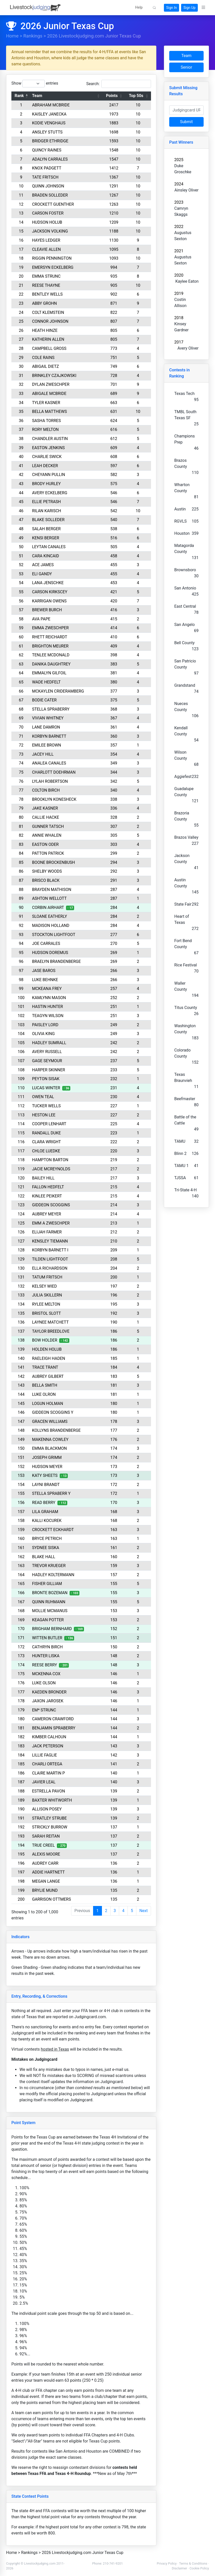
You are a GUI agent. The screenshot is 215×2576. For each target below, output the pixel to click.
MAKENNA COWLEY (50, 1439)
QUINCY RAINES (46, 150)
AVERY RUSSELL (47, 1051)
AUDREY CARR (45, 1863)
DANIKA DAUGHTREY (51, 664)
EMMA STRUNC (46, 276)
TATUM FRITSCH (47, 1277)
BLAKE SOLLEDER (48, 519)
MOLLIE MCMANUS (50, 1610)
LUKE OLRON (44, 1394)
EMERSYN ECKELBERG (53, 267)
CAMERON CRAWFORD (53, 1718)
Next (143, 1910)
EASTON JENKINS (48, 447)
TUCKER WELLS (46, 1105)
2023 (178, 202)
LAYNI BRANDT (46, 1484)
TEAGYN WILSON (47, 1015)
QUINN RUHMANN (49, 1601)
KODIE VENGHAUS (49, 123)
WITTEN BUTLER (47, 1637)
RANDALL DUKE (46, 1133)
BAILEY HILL (43, 1178)
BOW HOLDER (44, 1340)
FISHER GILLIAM (47, 1583)
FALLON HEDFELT (48, 1187)
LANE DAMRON (46, 727)
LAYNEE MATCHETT (50, 1322)
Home (12, 36)
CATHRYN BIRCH (47, 1647)
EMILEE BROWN (46, 745)
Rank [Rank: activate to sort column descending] (19, 95)
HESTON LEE (44, 1115)
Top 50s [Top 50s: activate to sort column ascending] (136, 95)
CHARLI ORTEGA (47, 1764)
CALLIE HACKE (45, 817)
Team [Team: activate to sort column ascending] (37, 95)
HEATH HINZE (45, 330)
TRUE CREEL (43, 1845)
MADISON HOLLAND (50, 925)
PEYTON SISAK (45, 1078)
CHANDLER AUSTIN (50, 438)
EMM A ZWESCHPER (51, 1223)
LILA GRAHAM (45, 1511)
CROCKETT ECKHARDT (53, 1529)
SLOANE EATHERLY (49, 916)
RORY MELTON (45, 429)
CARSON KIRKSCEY (50, 591)
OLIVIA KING (43, 1033)
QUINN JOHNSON (48, 186)
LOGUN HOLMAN (47, 1403)
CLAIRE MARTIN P (48, 1773)
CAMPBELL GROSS (49, 348)
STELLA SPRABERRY (51, 709)
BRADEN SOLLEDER (50, 195)
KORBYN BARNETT (49, 736)
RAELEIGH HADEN (48, 1358)
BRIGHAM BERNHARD (52, 1628)
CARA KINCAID (45, 556)
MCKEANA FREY (47, 988)
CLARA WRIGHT (46, 1141)
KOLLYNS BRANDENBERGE (56, 1430)
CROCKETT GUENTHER (53, 204)
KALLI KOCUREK (47, 1520)
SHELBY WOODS (47, 871)
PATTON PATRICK (48, 853)
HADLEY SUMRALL (49, 1042)
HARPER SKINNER (48, 1069)
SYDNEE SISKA (45, 1547)
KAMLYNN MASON (49, 997)
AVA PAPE (41, 619)
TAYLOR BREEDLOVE (51, 1331)
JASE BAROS (43, 970)
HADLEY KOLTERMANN (53, 1574)
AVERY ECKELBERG (49, 492)
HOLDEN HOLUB (47, 1349)
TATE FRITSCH (45, 177)
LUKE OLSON (44, 1683)
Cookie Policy (199, 2568)
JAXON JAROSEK (47, 1701)
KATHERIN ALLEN (48, 339)
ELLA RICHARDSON (50, 1268)
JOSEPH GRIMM (47, 1457)
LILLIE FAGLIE (44, 1755)
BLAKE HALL (43, 1556)
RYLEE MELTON (46, 1304)
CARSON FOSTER (47, 213)
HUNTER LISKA (45, 1655)
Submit (186, 121)
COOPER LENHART (49, 1123)
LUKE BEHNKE (45, 979)
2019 (178, 293)
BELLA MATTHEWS (49, 411)
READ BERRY (43, 1502)
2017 (178, 342)
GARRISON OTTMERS (51, 1899)
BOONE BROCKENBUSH (53, 862)
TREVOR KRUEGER (49, 1565)
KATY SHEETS (45, 1475)
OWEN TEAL (43, 1096)
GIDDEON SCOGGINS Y (52, 1412)
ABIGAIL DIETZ (45, 366)
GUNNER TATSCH (48, 826)
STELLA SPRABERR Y (51, 1493)
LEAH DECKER (45, 465)
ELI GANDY (42, 573)
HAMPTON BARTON (50, 1159)
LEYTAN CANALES (49, 546)
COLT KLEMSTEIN (48, 312)
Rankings (32, 36)
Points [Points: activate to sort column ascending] (112, 95)
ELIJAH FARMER (47, 1232)
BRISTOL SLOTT (46, 1313)
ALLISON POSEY (47, 1809)
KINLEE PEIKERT (47, 1196)
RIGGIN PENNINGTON (52, 258)
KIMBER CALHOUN (49, 1736)
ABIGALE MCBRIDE (49, 393)
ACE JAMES (43, 564)
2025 (178, 159)
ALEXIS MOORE (46, 1854)
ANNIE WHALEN (46, 835)
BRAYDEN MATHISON (51, 889)
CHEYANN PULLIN (48, 474)
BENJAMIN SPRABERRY (53, 1728)
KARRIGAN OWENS (49, 601)
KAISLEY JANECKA (49, 114)
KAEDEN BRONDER (49, 1692)
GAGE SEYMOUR (47, 1060)
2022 (178, 226)
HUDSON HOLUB (47, 222)
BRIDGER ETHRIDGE (50, 141)
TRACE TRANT (45, 1367)
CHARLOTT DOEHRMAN (54, 772)
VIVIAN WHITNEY (47, 718)
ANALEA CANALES (49, 763)
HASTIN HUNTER (47, 1006)
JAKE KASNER (45, 808)
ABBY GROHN (44, 303)
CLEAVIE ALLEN (46, 249)
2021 (178, 251)
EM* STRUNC (44, 1710)
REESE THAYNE (46, 285)
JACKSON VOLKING (50, 231)
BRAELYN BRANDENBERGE (56, 961)
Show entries (34, 83)
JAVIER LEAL (44, 1782)
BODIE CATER (44, 700)
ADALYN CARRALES (50, 159)
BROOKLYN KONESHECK (54, 799)
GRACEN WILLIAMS (50, 1421)
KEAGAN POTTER (48, 1619)
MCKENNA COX (46, 1673)
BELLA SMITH (44, 1385)
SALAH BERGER (46, 528)
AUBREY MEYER (46, 1214)
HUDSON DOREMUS (50, 952)
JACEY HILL (43, 754)
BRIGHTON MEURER (50, 646)
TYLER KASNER (46, 402)
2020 (178, 275)
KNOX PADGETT (46, 168)
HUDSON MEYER (47, 1466)
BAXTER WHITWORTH (52, 1800)
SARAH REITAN (46, 1836)
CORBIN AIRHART (48, 907)
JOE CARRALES (46, 943)
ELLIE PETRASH (46, 501)
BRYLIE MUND (45, 1890)
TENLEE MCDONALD (51, 655)
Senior (186, 67)
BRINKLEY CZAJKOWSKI (54, 375)
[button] (139, 7)
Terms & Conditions (193, 2563)
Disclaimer (179, 2568)
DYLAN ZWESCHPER (51, 384)
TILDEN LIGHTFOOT (50, 1259)
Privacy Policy (167, 2563)
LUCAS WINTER (46, 1087)
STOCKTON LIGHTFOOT (53, 934)
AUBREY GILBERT (48, 1376)
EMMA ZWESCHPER (50, 627)
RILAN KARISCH (46, 510)
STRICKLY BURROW (49, 1827)
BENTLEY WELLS (47, 294)
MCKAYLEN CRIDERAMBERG (58, 691)
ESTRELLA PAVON (48, 1791)
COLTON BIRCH (46, 790)
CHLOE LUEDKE (46, 1151)
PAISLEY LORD (45, 1024)
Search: (118, 84)
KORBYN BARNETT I (50, 1250)
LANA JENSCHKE (48, 582)
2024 (178, 184)
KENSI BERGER (45, 538)
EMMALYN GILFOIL (49, 673)
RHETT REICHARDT (49, 637)
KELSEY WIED (44, 1286)
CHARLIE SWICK (47, 456)
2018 (178, 317)
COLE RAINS (43, 357)
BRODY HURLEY (46, 483)
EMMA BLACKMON (49, 1448)
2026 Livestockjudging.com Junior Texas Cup (94, 36)
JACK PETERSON (47, 1746)
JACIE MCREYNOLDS (51, 1169)
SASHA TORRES (46, 420)
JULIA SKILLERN (47, 1295)
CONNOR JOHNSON (50, 321)
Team (186, 55)
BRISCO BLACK (46, 880)
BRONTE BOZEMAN (50, 1592)
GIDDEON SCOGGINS (51, 1205)
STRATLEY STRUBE (49, 1818)
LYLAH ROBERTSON (50, 781)
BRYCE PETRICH (47, 1538)
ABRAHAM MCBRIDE (51, 105)
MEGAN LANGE (46, 1881)
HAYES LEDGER (46, 240)
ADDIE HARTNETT (48, 1872)
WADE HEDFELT (46, 682)
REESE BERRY (44, 1665)
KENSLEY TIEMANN (50, 1241)
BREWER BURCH (47, 609)
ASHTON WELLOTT (49, 898)
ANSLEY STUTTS (47, 132)
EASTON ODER (45, 844)
